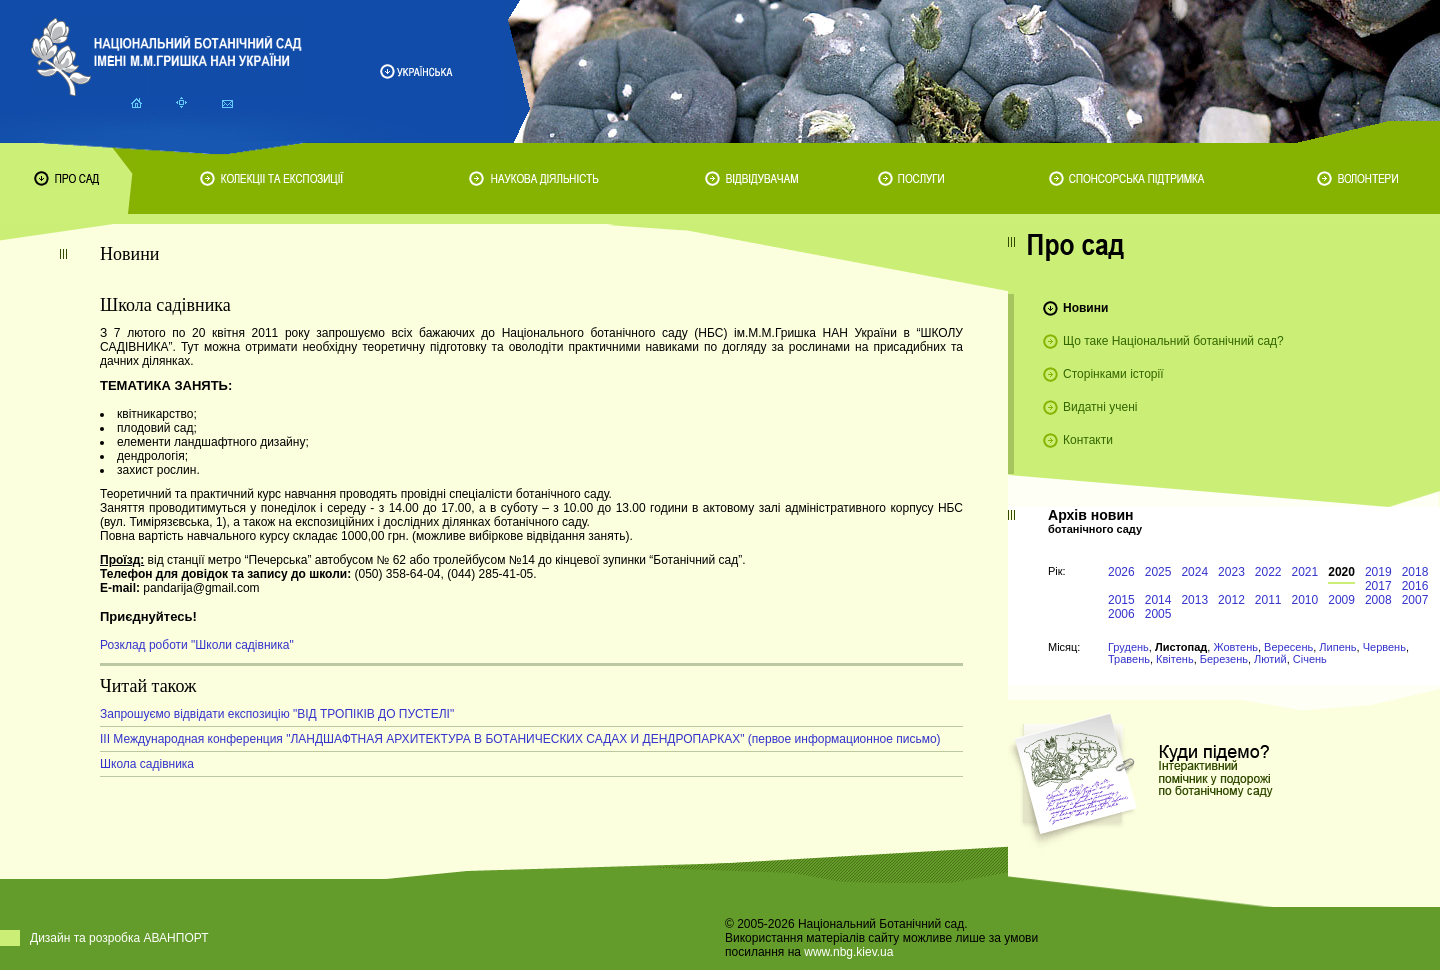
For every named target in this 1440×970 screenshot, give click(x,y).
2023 (1231, 572)
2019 (1378, 572)
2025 (1158, 572)
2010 (1305, 600)
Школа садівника (147, 764)
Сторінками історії (1113, 374)
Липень (1337, 647)
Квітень (1175, 659)
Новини (1085, 308)
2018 (1415, 572)
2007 (1415, 600)
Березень (1224, 659)
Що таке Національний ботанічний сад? (1173, 341)
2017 (1378, 586)
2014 (1158, 600)
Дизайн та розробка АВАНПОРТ (119, 938)
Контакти (1088, 440)
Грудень (1128, 647)
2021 (1305, 572)
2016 (1415, 586)
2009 (1341, 600)
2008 (1378, 600)
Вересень (1288, 647)
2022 (1268, 572)
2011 (1268, 600)
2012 (1231, 600)
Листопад (1181, 647)
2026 (1121, 572)
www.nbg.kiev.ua (848, 952)
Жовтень (1235, 647)
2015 (1121, 600)
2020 (1341, 572)
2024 (1194, 572)
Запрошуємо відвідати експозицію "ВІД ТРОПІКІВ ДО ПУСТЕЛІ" (277, 714)
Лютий (1270, 659)
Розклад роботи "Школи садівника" (197, 645)
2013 (1194, 600)
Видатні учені (1100, 407)
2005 (1158, 614)
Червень (1384, 647)
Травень (1129, 659)
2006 (1121, 614)
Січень (1310, 659)
